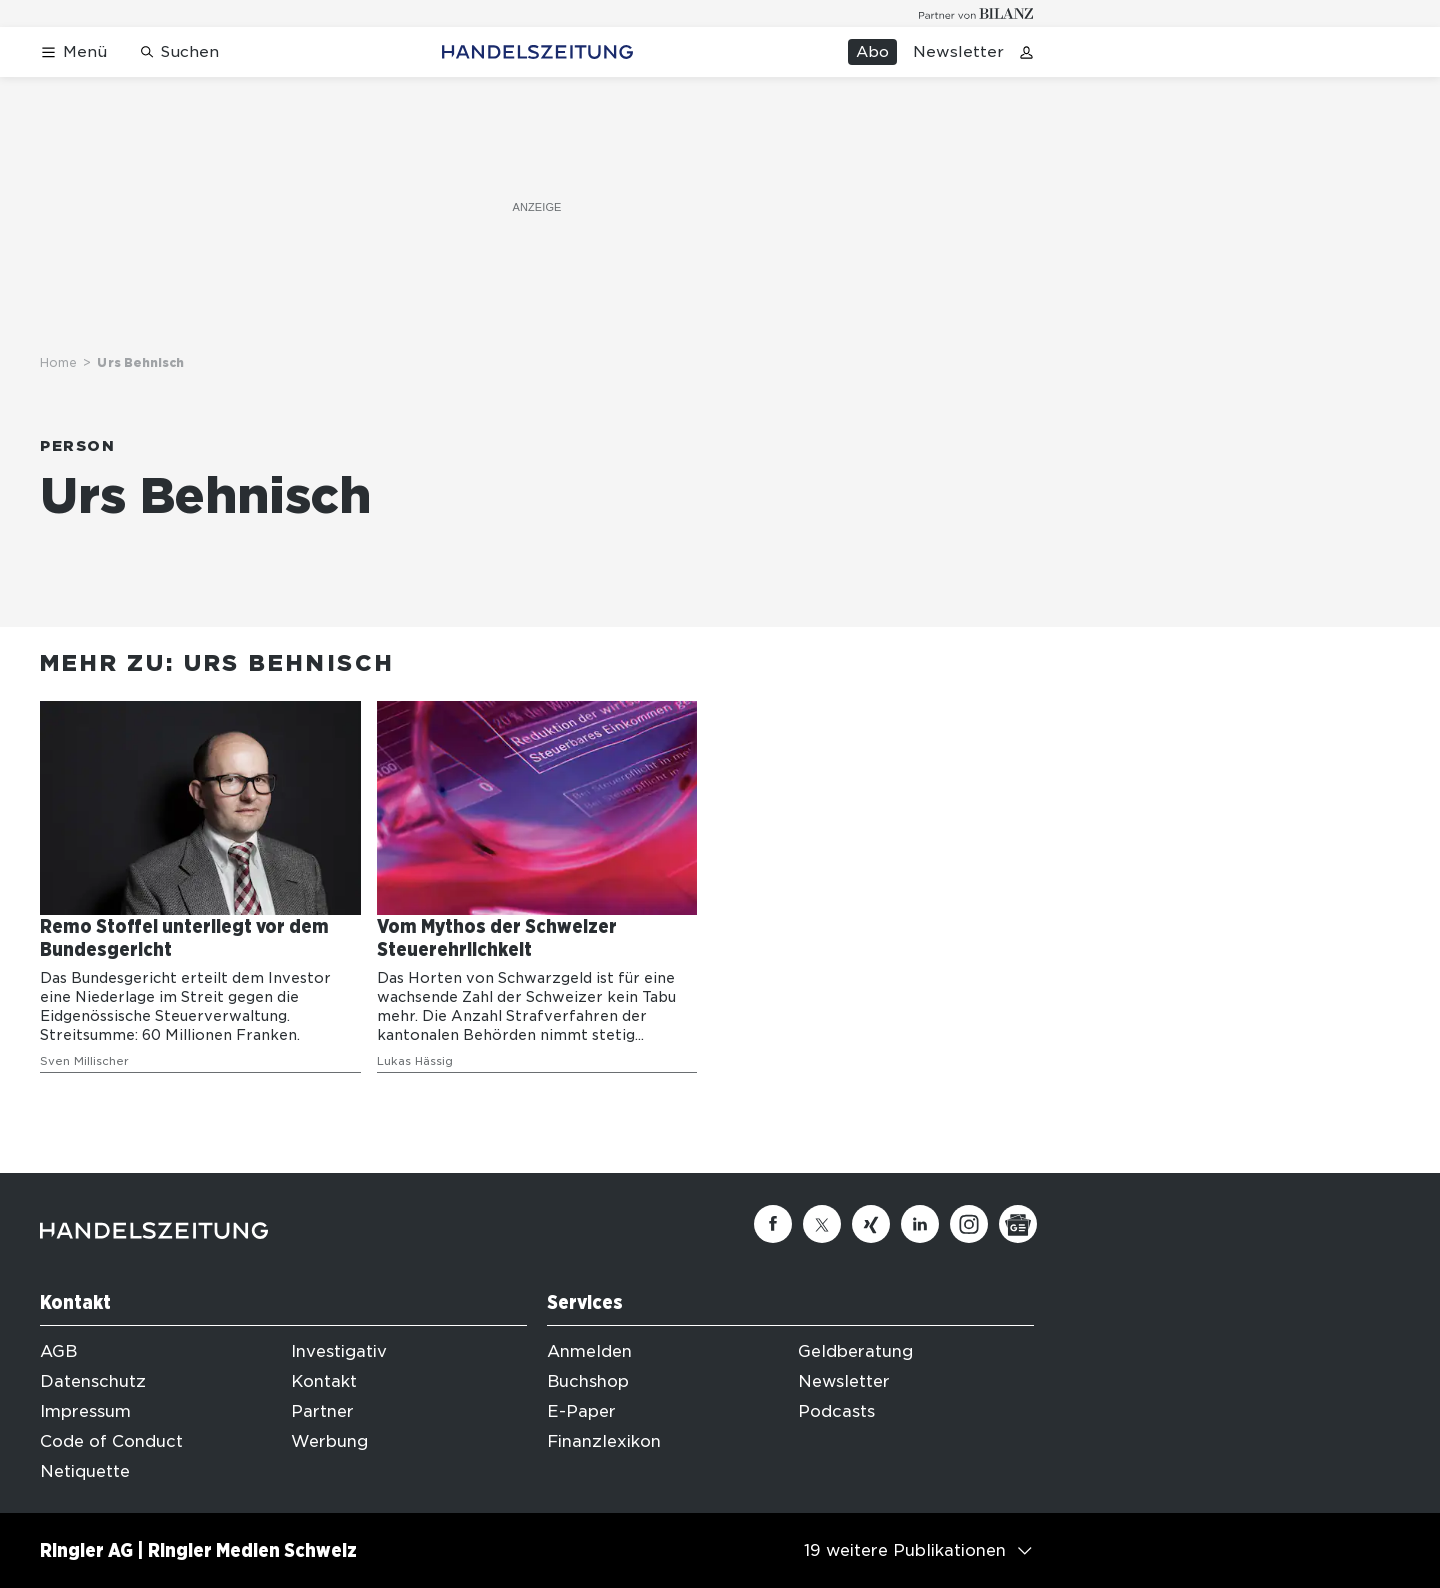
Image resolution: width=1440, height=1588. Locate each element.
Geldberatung (855, 1351)
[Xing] (871, 1224)
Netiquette (85, 1471)
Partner (322, 1411)
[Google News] (1018, 1224)
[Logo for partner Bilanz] (976, 13)
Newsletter (958, 52)
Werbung (329, 1441)
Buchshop (588, 1381)
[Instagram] (969, 1224)
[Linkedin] (920, 1224)
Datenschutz (93, 1381)
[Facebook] (773, 1224)
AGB (58, 1351)
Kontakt (324, 1381)
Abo (872, 52)
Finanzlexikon (604, 1441)
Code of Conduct (111, 1441)
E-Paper (581, 1411)
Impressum (85, 1411)
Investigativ (339, 1351)
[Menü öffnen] (73, 52)
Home (58, 362)
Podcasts (836, 1411)
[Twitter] (822, 1224)
